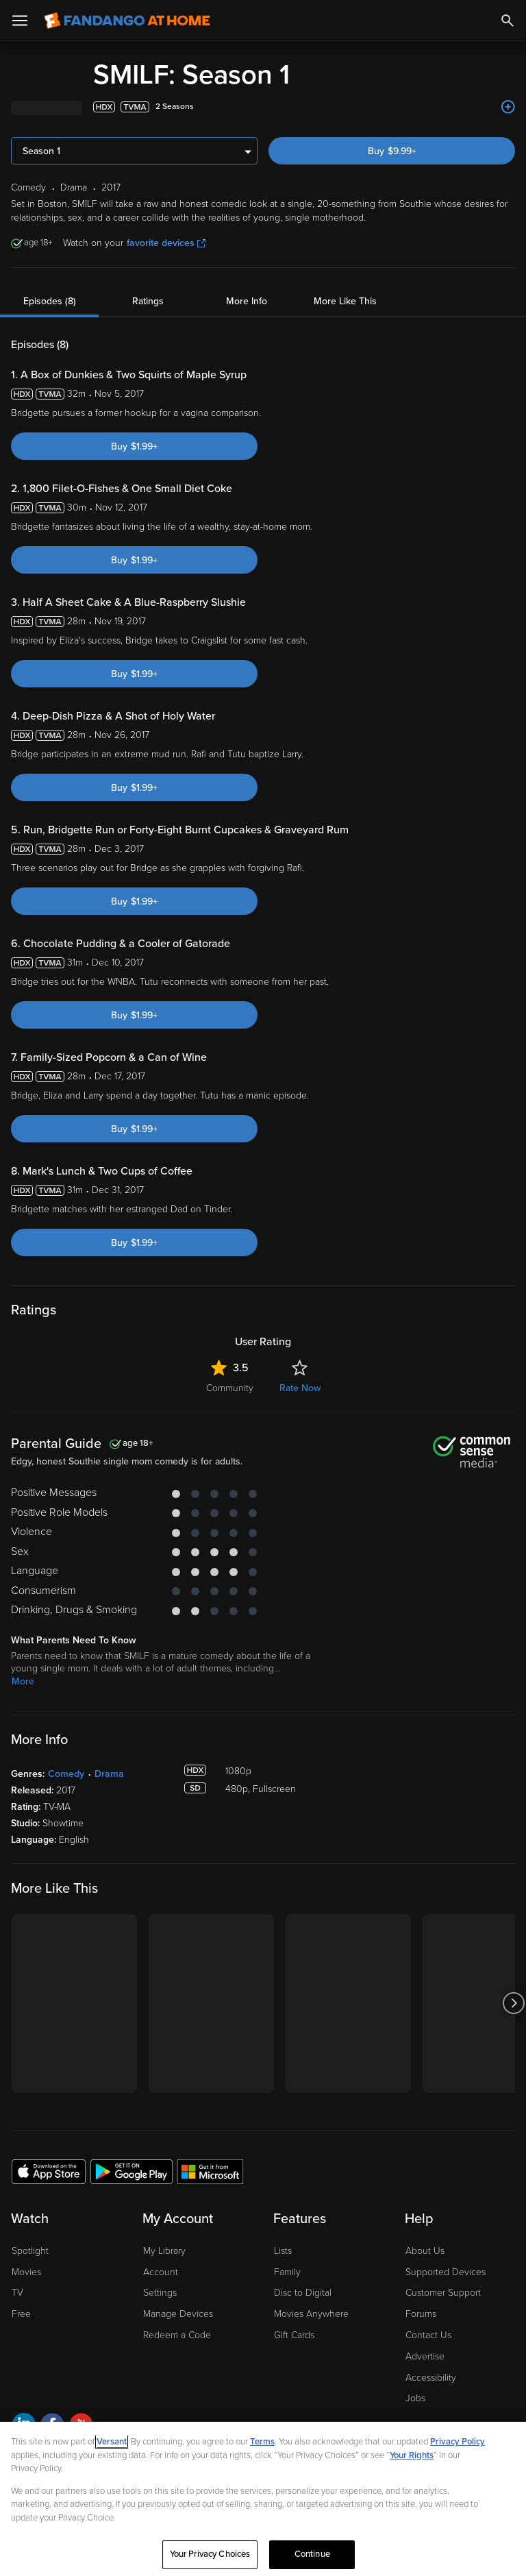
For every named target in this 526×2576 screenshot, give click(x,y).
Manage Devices (178, 2314)
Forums (420, 2314)
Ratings (148, 301)
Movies (26, 2272)
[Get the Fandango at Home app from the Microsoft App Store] (210, 2171)
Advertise (424, 2356)
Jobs (415, 2398)
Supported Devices (445, 2272)
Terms (262, 2441)
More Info (246, 301)
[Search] (507, 20)
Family (287, 2272)
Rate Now (300, 1388)
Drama (109, 1774)
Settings (160, 2292)
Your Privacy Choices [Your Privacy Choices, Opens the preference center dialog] (210, 2554)
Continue (312, 2554)
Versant (112, 2441)
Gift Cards (294, 2335)
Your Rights (412, 2455)
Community (229, 1388)
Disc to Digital (302, 2292)
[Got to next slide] (513, 2003)
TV (17, 2292)
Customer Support (443, 2292)
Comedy (66, 1774)
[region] (263, 2499)
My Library (164, 2251)
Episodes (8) (49, 301)
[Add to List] (508, 107)
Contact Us (428, 2335)
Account (160, 2272)
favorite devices (166, 243)
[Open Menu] (19, 20)
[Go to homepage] (127, 20)
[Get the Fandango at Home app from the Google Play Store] (131, 2171)
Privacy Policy (457, 2441)
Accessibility (430, 2377)
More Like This (345, 301)
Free (21, 2314)
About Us (424, 2251)
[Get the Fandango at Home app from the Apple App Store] (48, 2171)
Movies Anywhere (311, 2314)
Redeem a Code (177, 2335)
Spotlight (30, 2251)
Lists (283, 2251)
